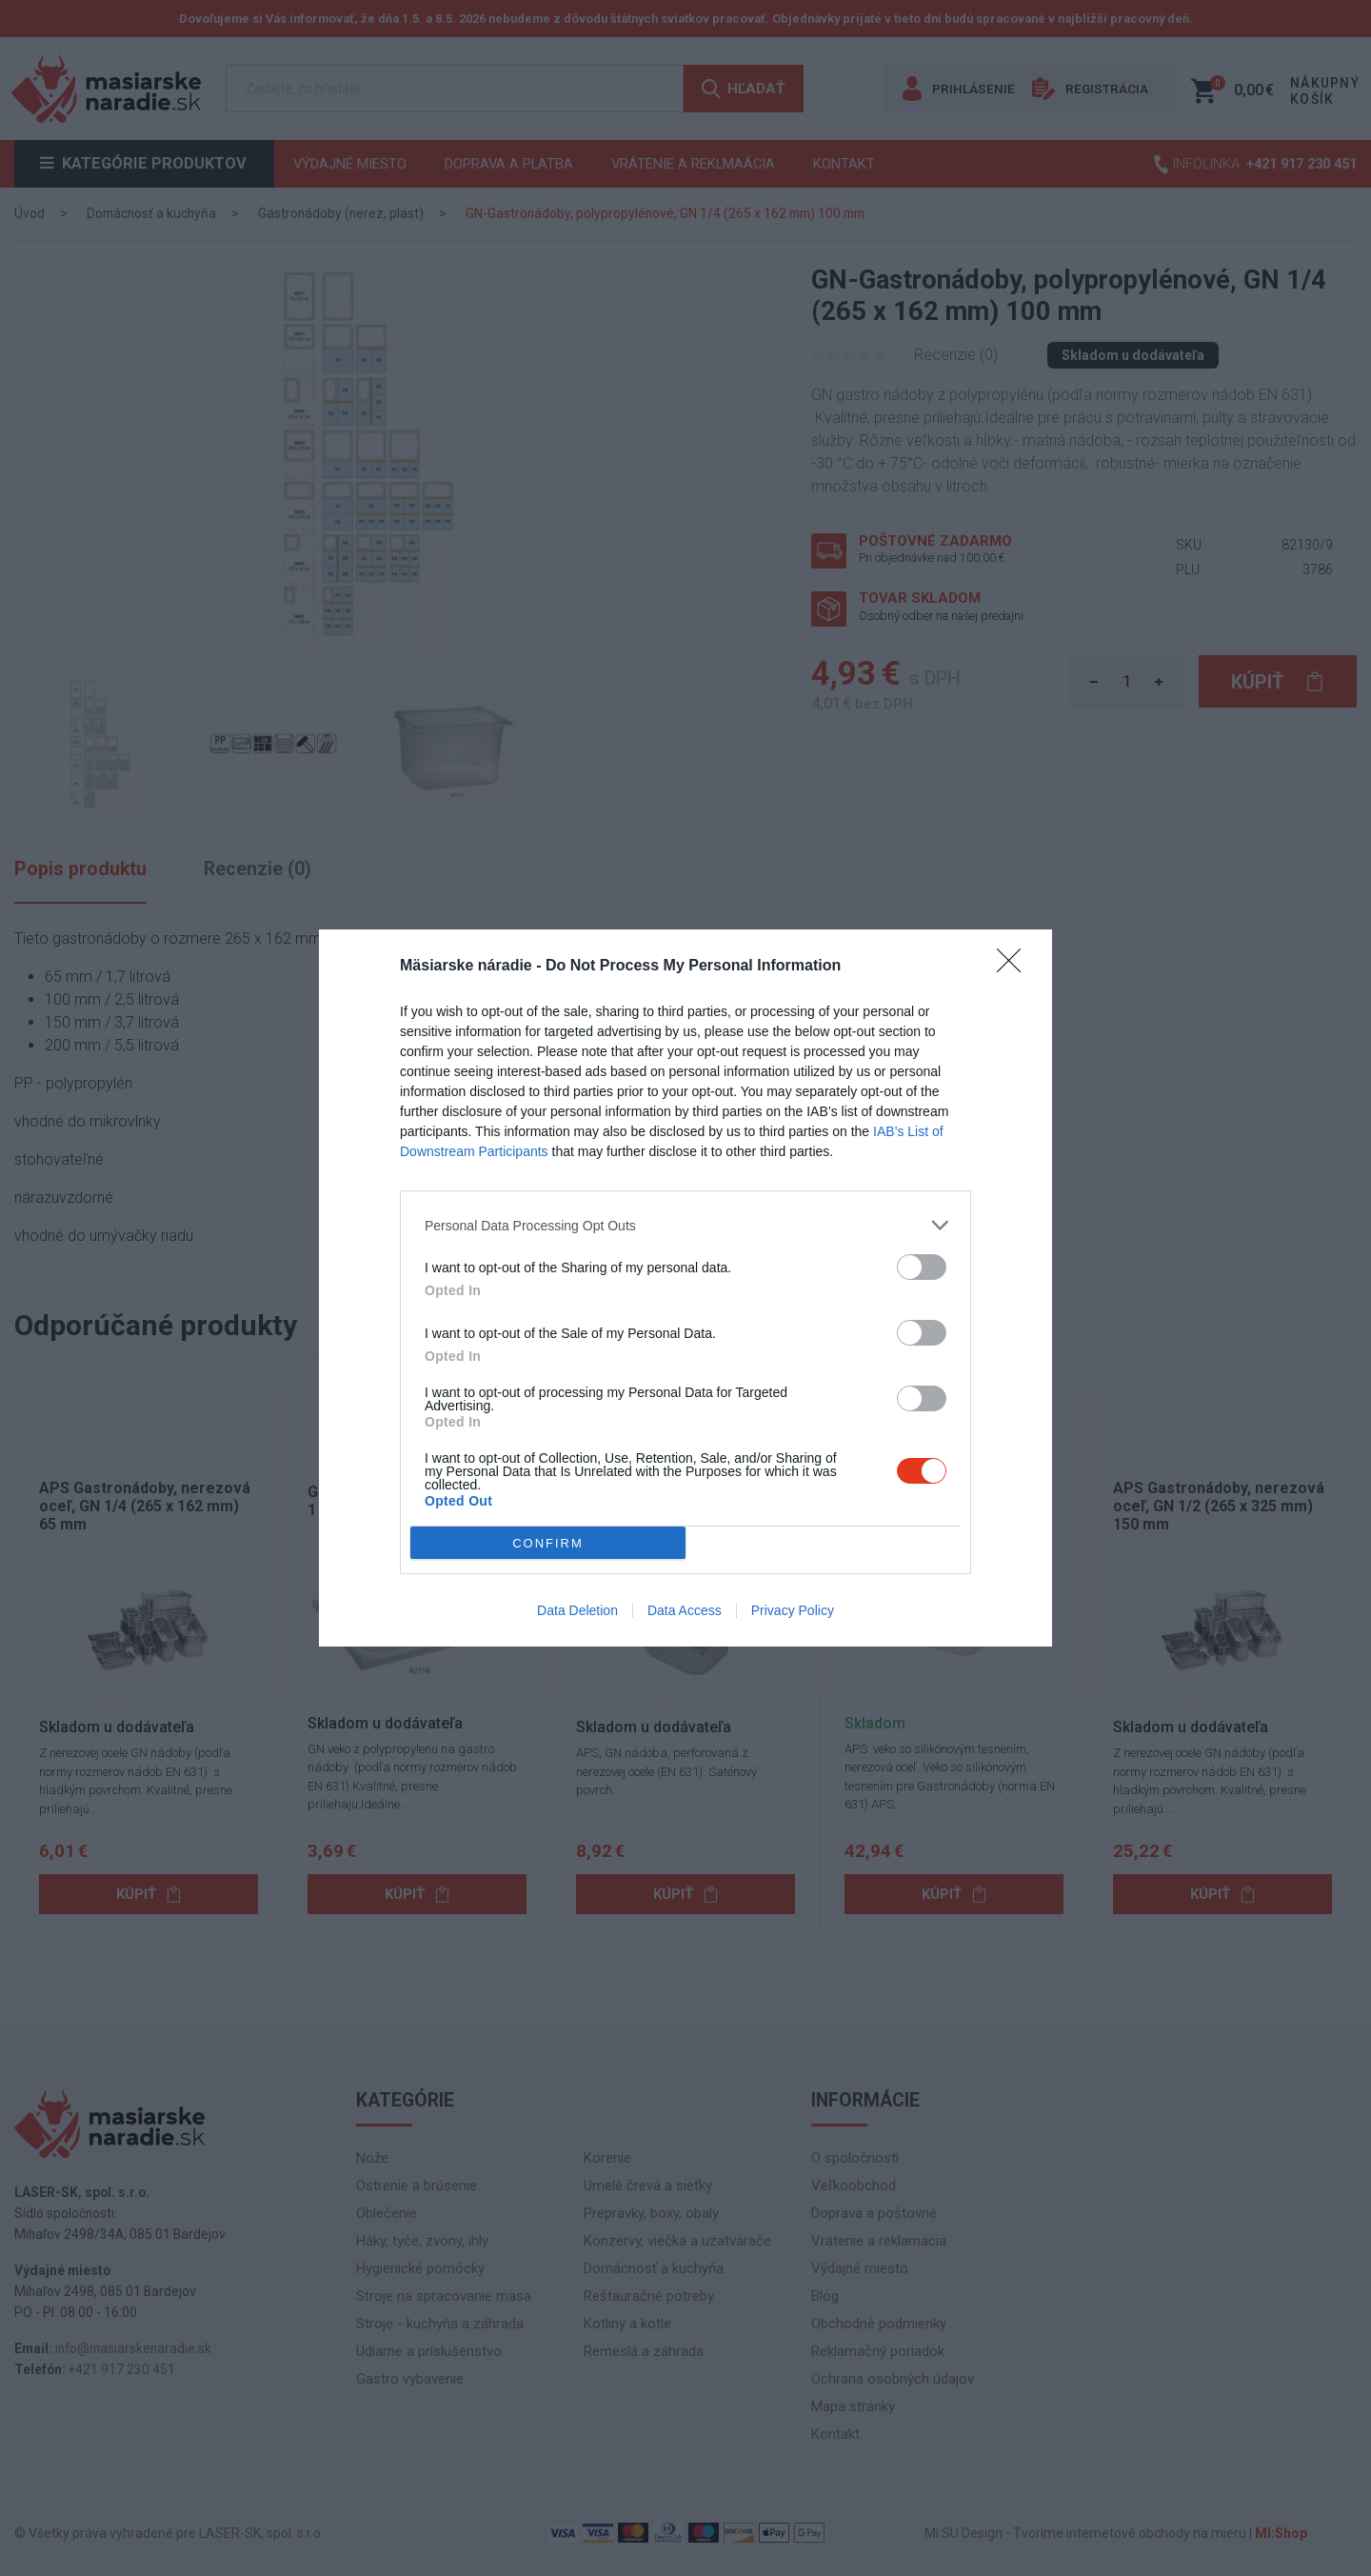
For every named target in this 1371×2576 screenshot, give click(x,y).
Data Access (684, 1610)
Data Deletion (577, 1610)
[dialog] (685, 1288)
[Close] (1015, 967)
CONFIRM (548, 1542)
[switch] (921, 1267)
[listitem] (685, 1225)
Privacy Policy (792, 1610)
